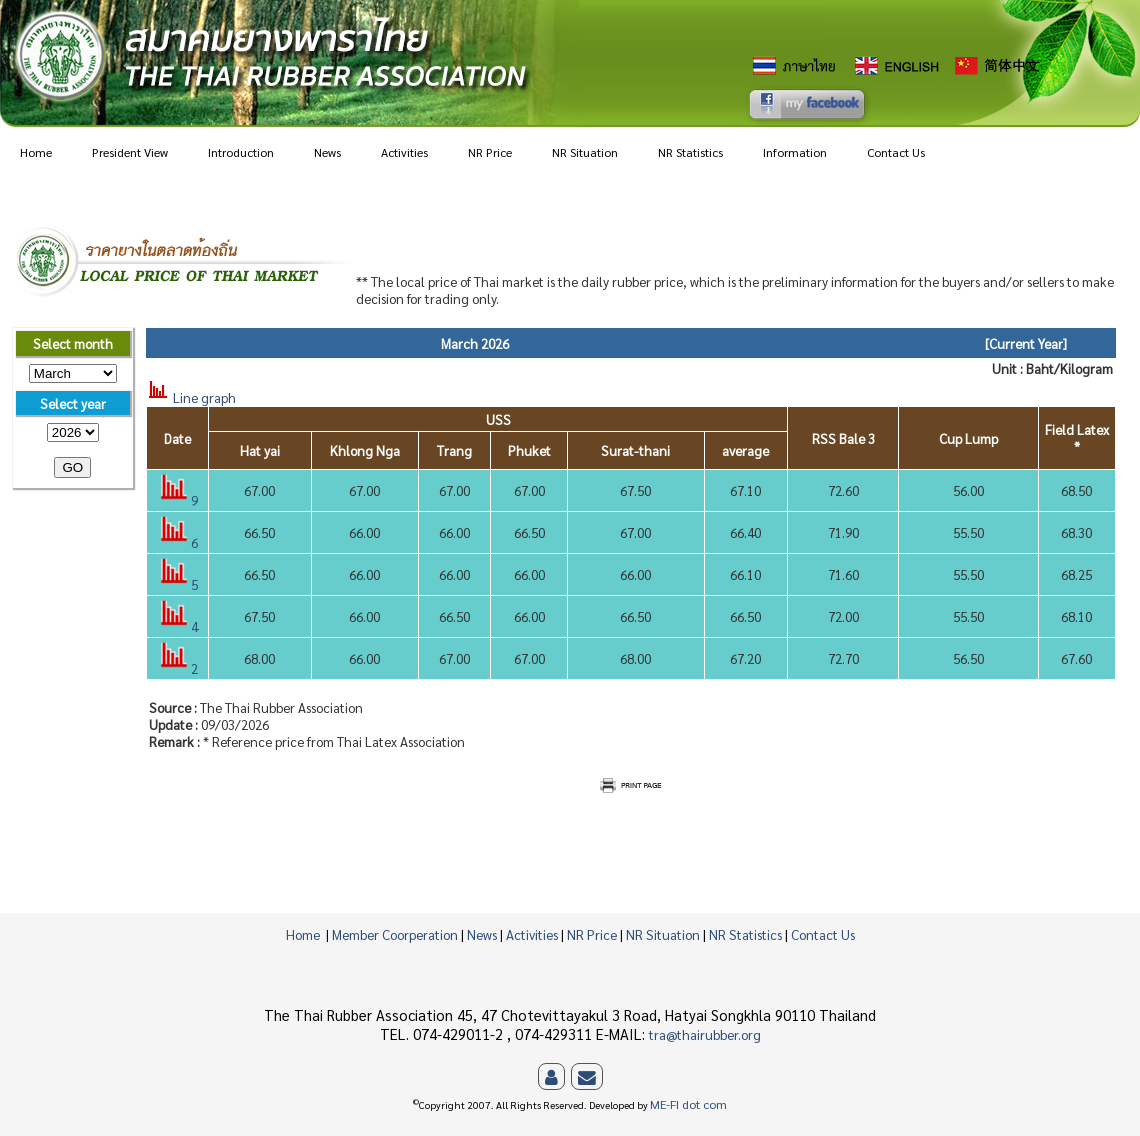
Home (36, 152)
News (327, 152)
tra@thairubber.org (705, 1034)
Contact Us (896, 152)
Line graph (191, 397)
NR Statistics (690, 152)
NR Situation (585, 152)
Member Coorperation (395, 934)
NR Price (490, 152)
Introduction (241, 152)
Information (795, 152)
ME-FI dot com (688, 1105)
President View (130, 152)
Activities (404, 152)
